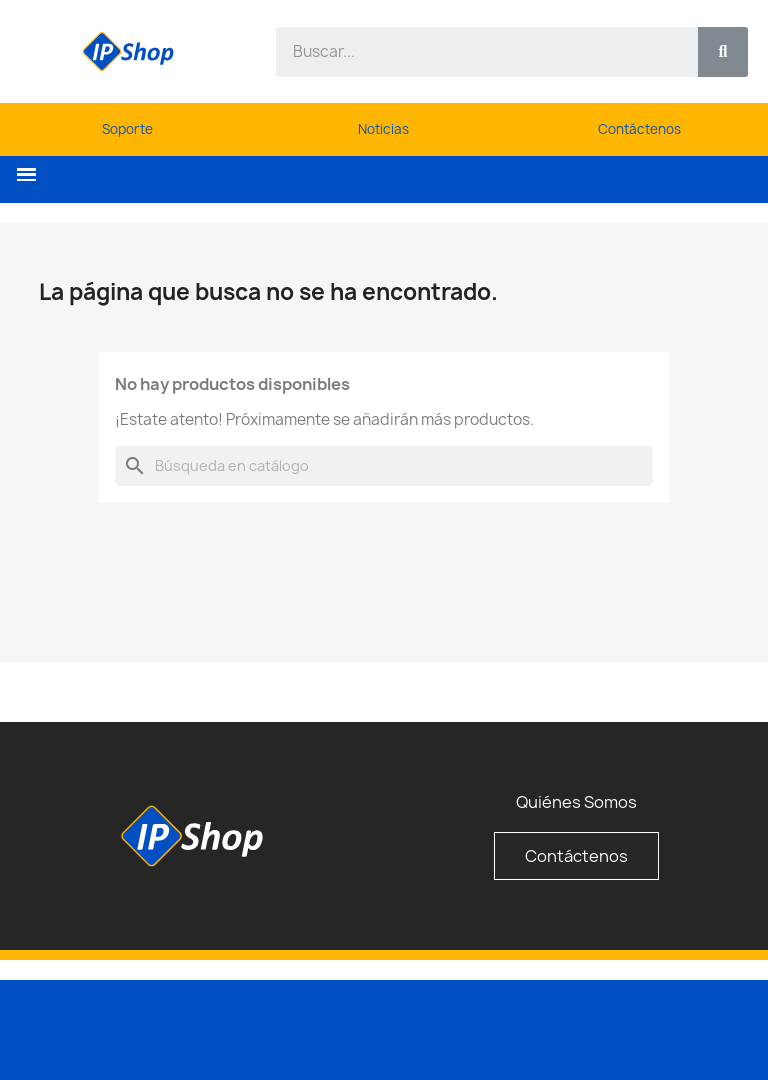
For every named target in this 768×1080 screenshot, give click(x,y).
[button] (26, 174)
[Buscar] (384, 466)
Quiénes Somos (576, 802)
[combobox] (475, 52)
